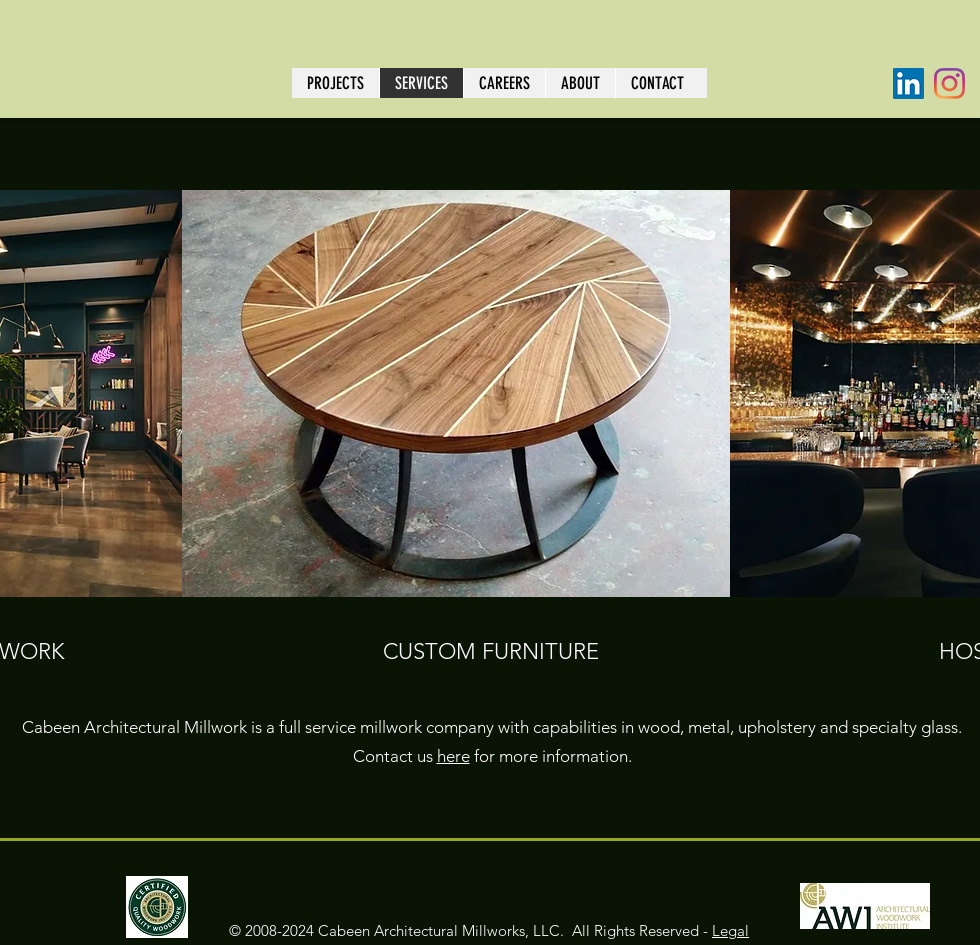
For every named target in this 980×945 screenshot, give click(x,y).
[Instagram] (949, 83)
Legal (730, 930)
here (453, 756)
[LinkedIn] (908, 83)
